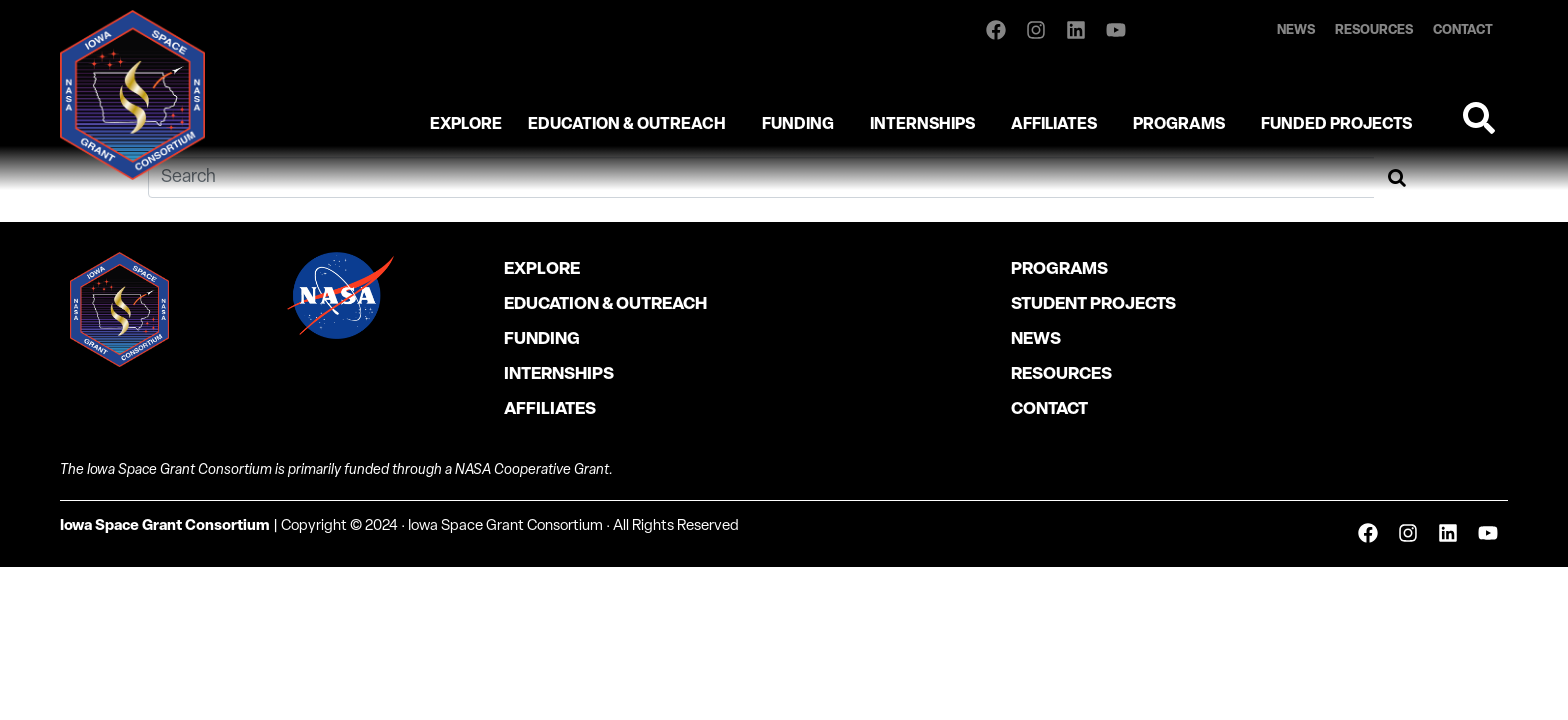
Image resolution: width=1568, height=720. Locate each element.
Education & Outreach (627, 125)
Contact (1463, 30)
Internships (922, 125)
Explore (466, 125)
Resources (1374, 30)
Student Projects (1093, 304)
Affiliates (1054, 125)
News (1296, 30)
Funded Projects (1336, 125)
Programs (1179, 125)
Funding (798, 125)
